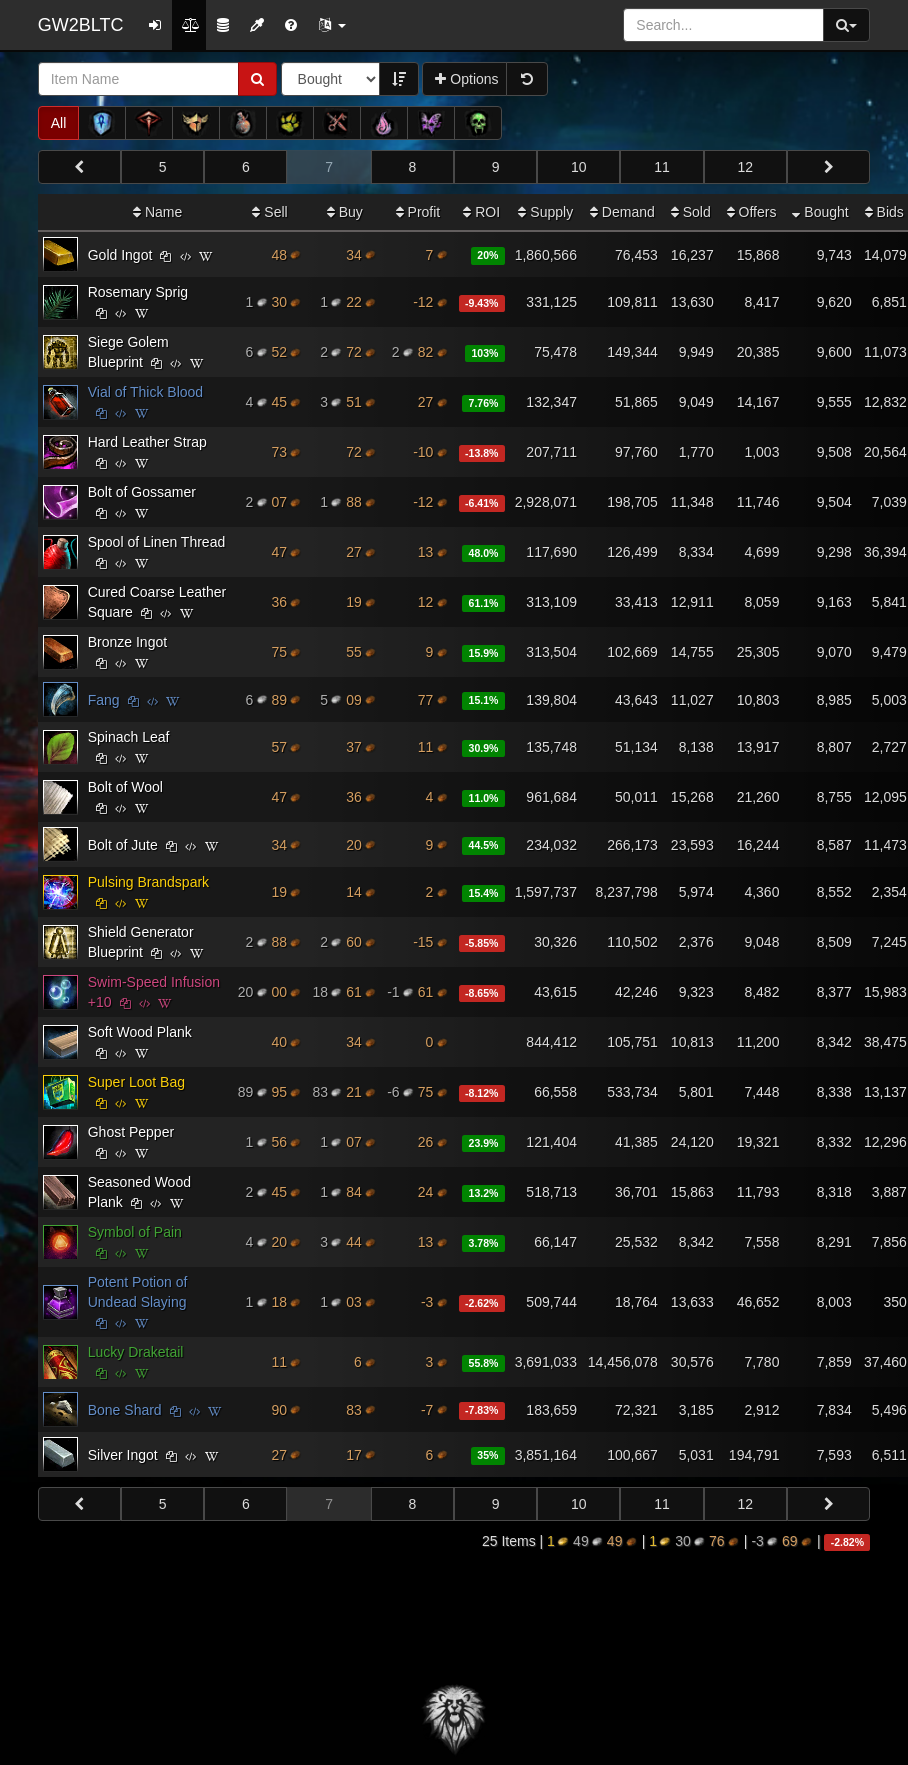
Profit (418, 212)
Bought (820, 212)
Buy (345, 212)
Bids (884, 212)
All (59, 123)
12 (746, 167)
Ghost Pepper (131, 1132)
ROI (481, 212)
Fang (104, 700)
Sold (691, 212)
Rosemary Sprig (138, 292)
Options (466, 79)
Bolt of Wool (125, 787)
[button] (332, 25)
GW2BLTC (81, 25)
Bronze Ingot (127, 642)
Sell (269, 212)
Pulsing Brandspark (148, 882)
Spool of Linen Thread (157, 542)
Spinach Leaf (129, 737)
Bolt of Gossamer (142, 492)
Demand (622, 212)
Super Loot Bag (136, 1082)
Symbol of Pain (135, 1232)
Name (157, 212)
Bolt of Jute (123, 845)
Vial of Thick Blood (145, 392)
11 (662, 167)
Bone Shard (125, 1410)
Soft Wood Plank (140, 1032)
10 (579, 167)
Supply (545, 212)
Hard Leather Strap (147, 442)
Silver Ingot (123, 1455)
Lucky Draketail (136, 1352)
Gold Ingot (120, 255)
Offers (752, 212)
